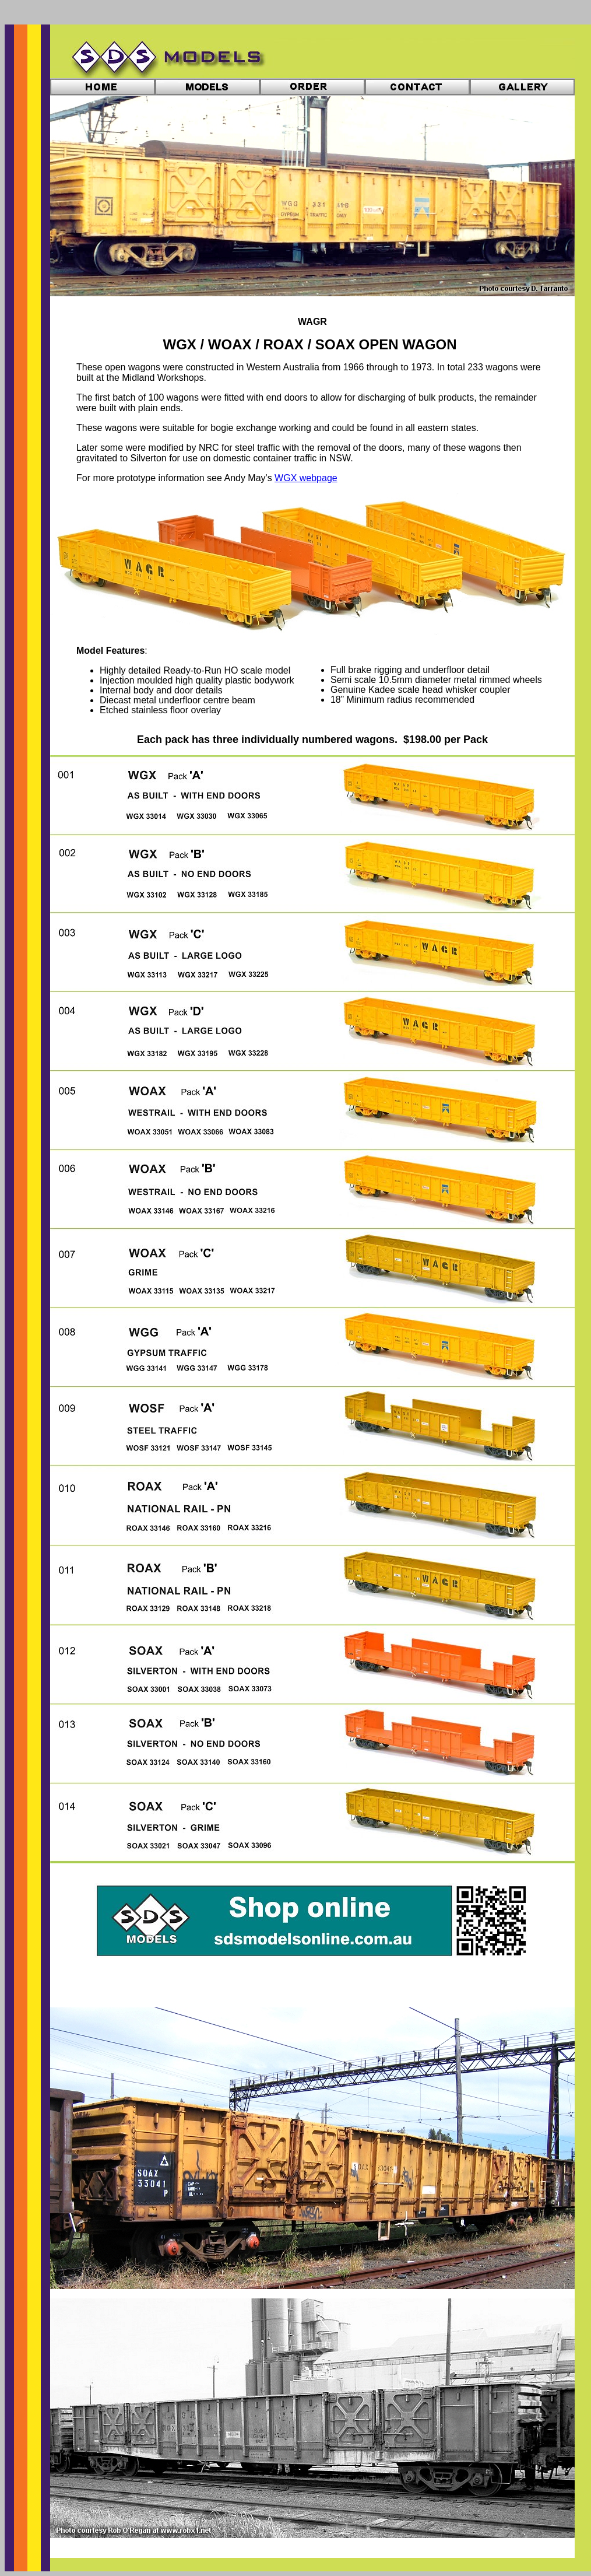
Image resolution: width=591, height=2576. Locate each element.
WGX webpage (306, 478)
